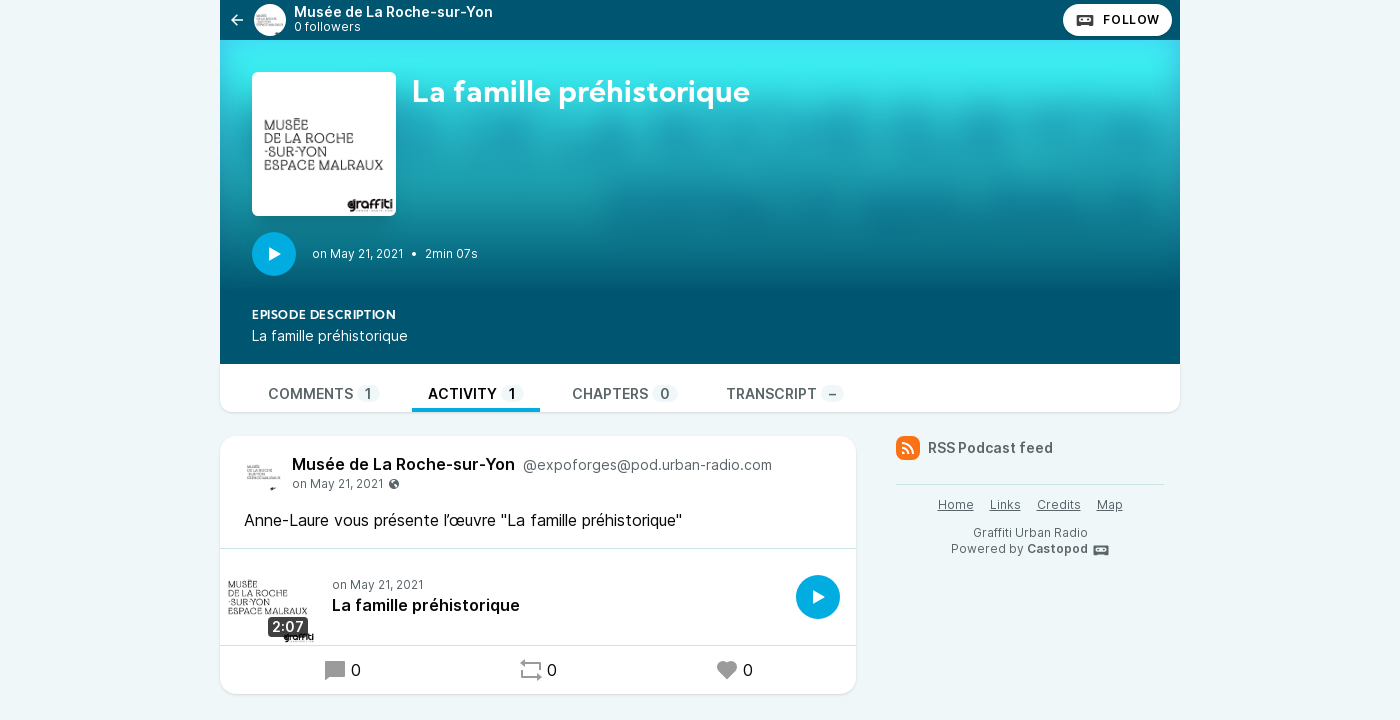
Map (1110, 504)
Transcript (785, 393)
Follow (1117, 20)
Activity (476, 393)
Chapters (625, 393)
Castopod (1068, 550)
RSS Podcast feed (974, 448)
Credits (1059, 504)
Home (956, 504)
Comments (324, 393)
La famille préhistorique (426, 605)
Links (1005, 504)
